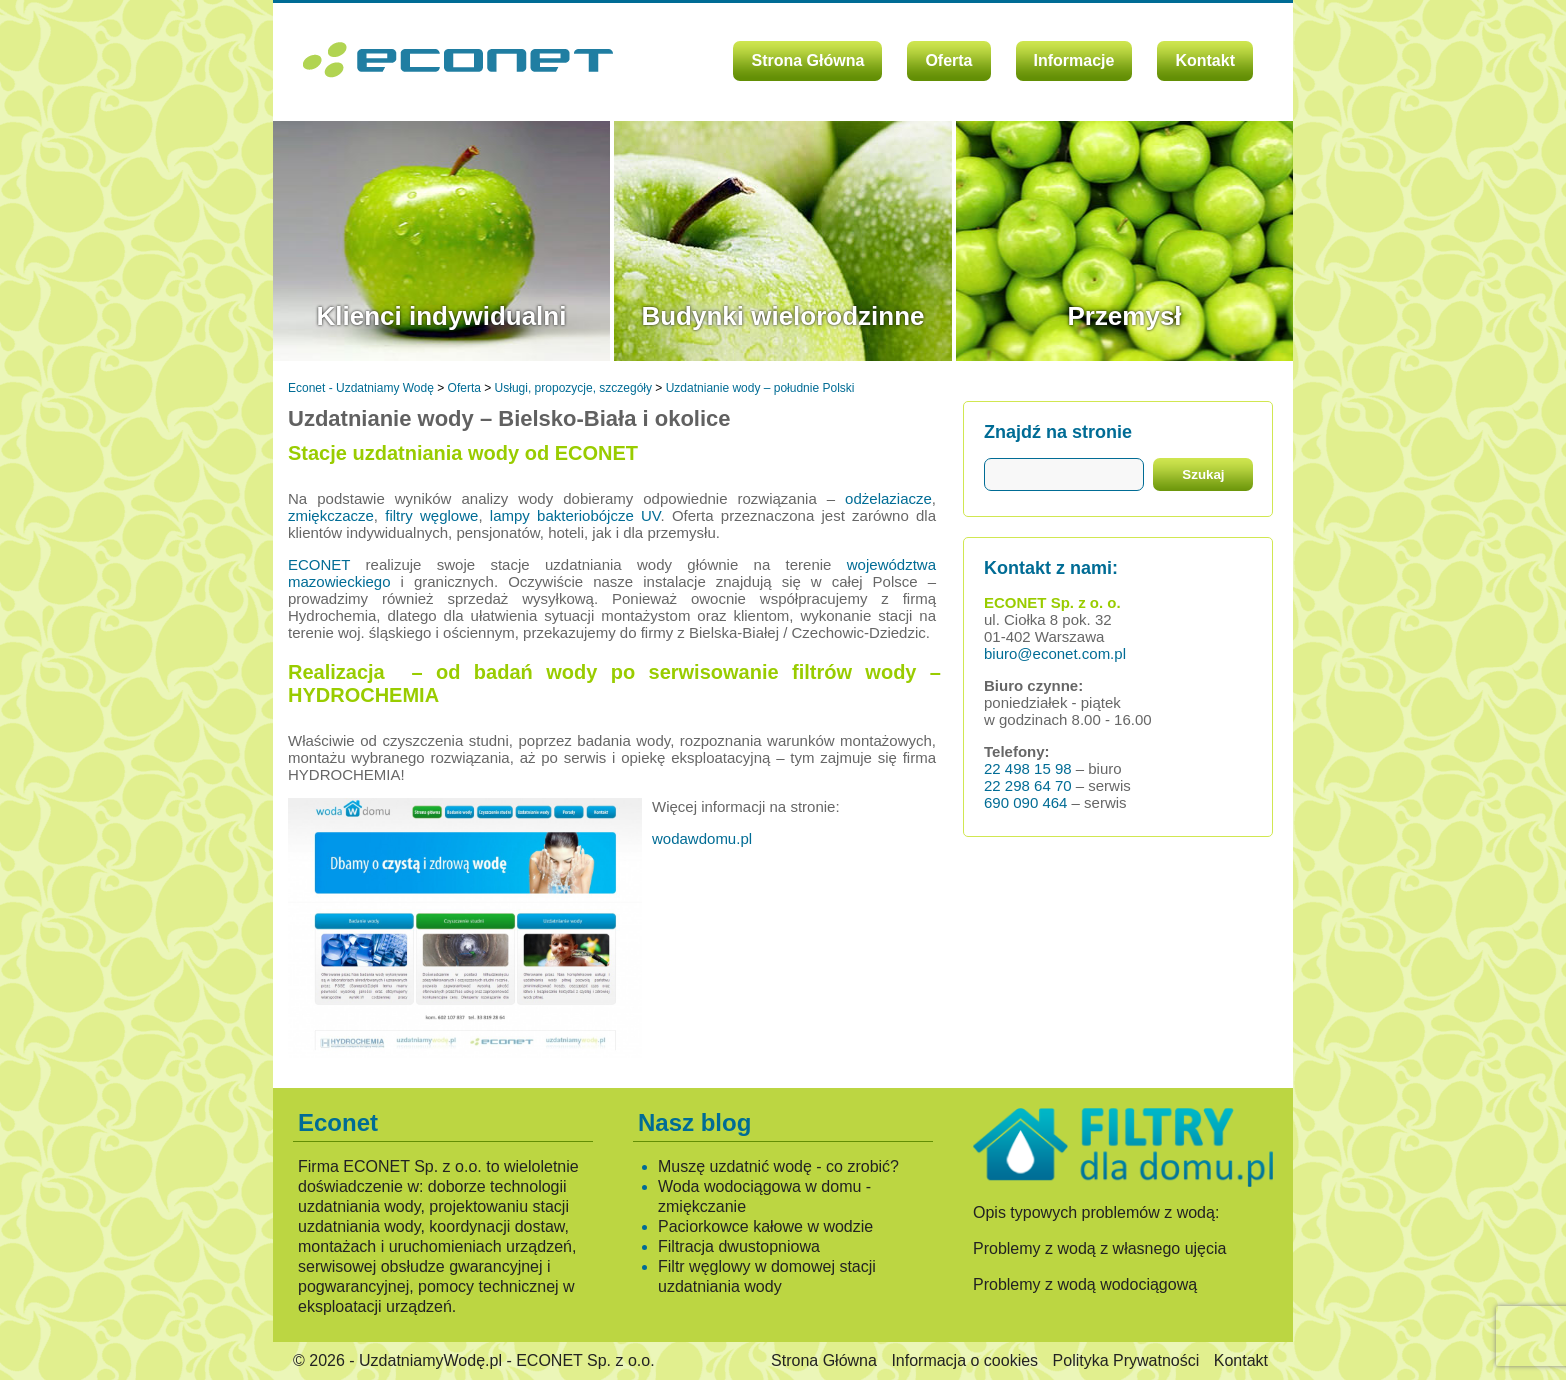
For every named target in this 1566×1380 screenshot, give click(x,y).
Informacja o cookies (964, 1360)
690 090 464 (1025, 802)
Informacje (1074, 60)
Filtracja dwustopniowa (739, 1246)
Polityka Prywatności (1126, 1360)
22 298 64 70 (1028, 785)
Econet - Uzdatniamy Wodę (361, 388)
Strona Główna (807, 60)
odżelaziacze (888, 498)
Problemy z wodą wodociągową (1085, 1284)
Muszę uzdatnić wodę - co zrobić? (778, 1166)
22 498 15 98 (1028, 768)
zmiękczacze (331, 515)
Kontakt (1205, 60)
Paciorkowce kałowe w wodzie (765, 1226)
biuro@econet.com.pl (1055, 653)
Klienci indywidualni (442, 316)
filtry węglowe (431, 515)
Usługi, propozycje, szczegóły (573, 388)
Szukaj (1203, 474)
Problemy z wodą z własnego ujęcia (1099, 1248)
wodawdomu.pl (702, 838)
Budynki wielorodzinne (782, 316)
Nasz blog (694, 1122)
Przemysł (1124, 316)
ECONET (319, 564)
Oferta (948, 60)
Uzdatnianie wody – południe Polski (760, 388)
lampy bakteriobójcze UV (575, 515)
